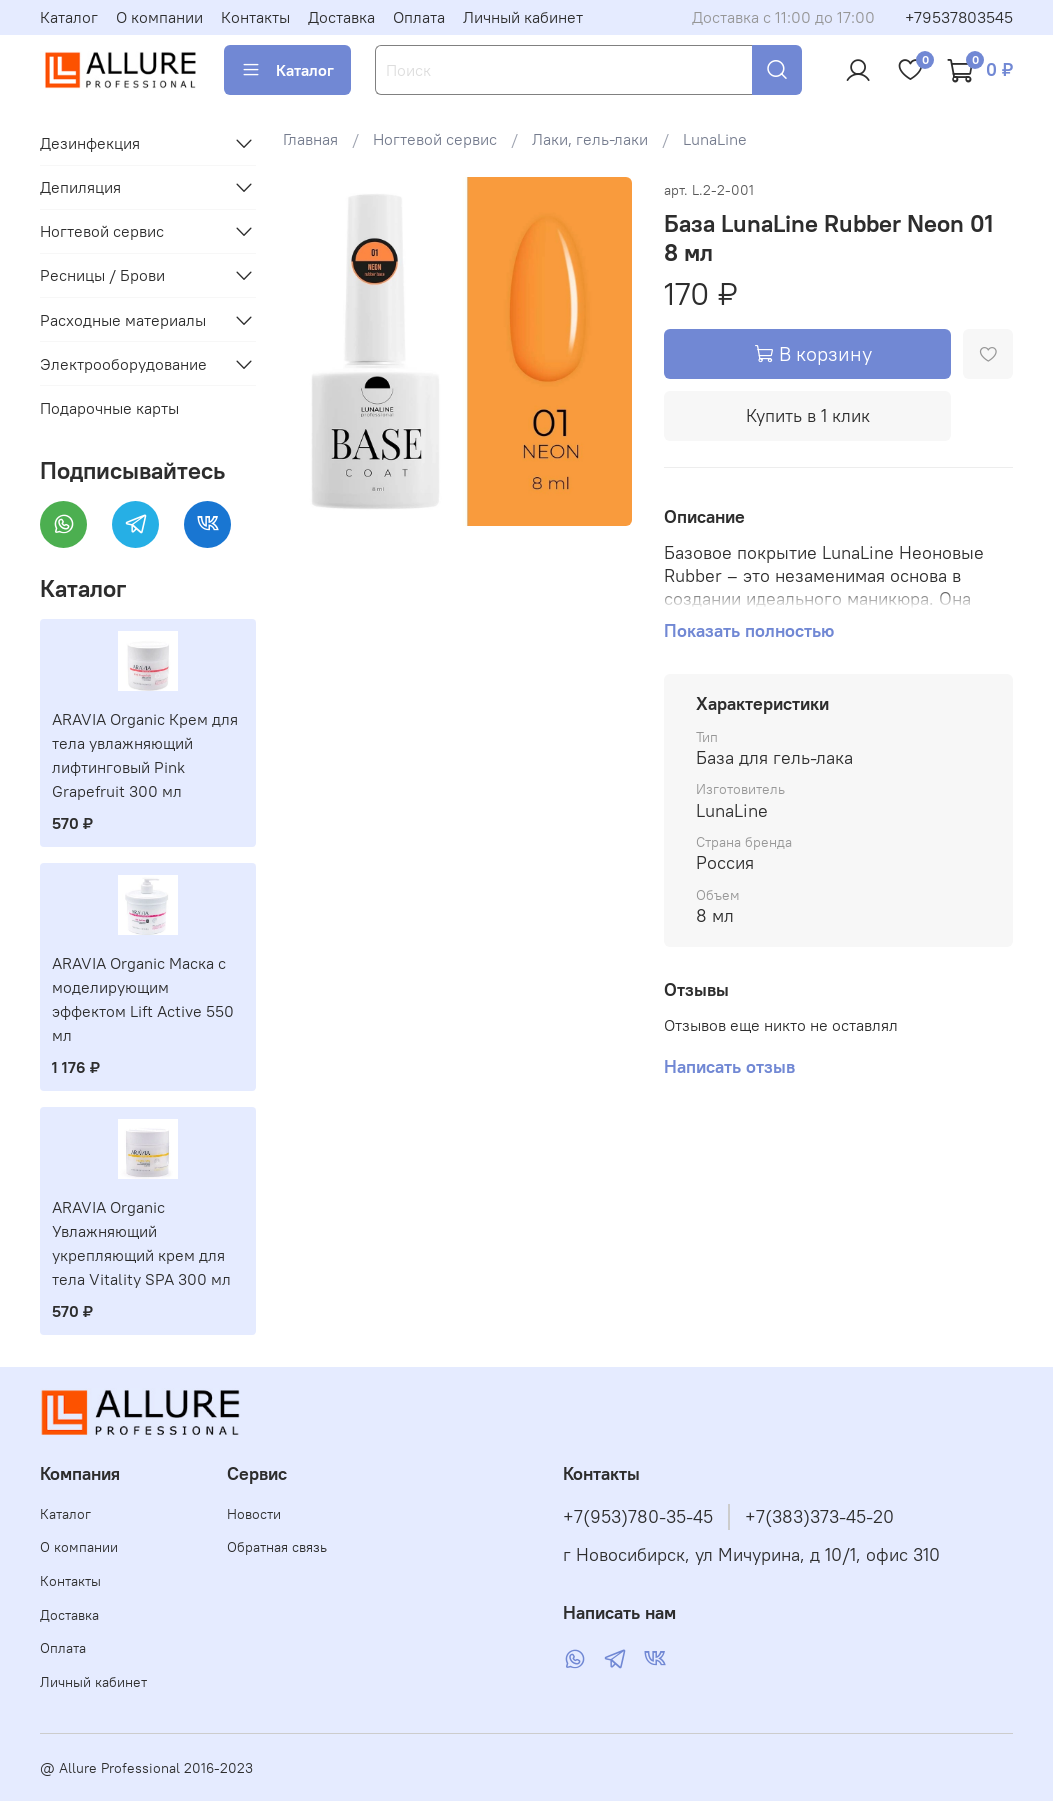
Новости (254, 1514)
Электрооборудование (123, 364)
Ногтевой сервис (435, 139)
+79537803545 (959, 17)
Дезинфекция (90, 143)
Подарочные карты (109, 408)
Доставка (341, 17)
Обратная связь (277, 1547)
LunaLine (715, 139)
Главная (310, 139)
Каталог (69, 17)
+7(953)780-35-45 (638, 1517)
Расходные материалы (123, 320)
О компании (159, 17)
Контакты (255, 17)
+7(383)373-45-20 (819, 1517)
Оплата (419, 17)
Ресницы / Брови (102, 275)
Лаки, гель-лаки (590, 139)
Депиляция (80, 187)
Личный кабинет (523, 17)
